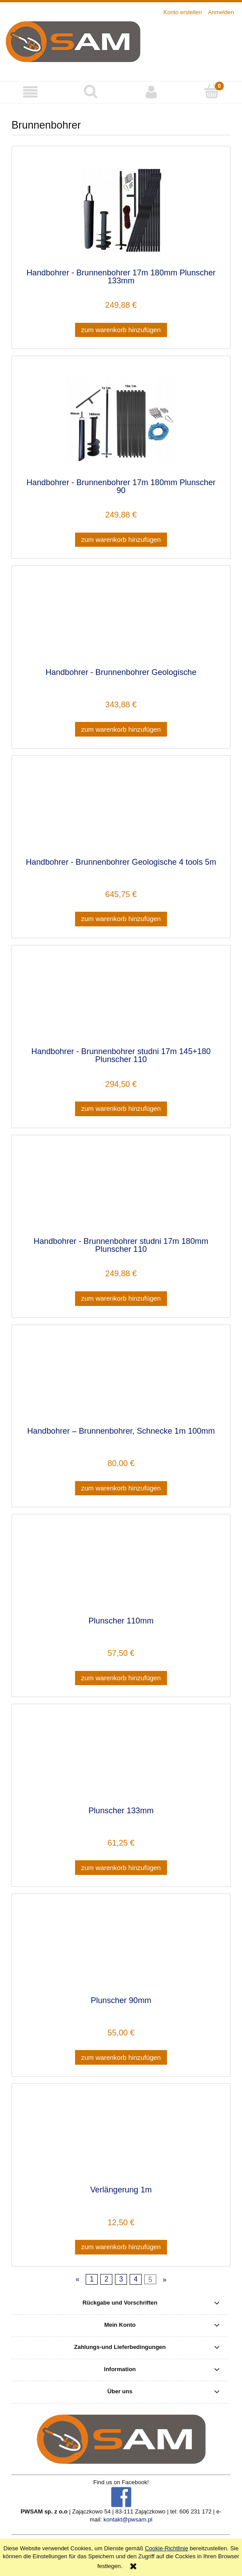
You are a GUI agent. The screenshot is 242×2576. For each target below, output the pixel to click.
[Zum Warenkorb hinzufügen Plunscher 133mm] (121, 1867)
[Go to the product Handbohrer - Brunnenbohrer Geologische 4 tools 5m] (121, 809)
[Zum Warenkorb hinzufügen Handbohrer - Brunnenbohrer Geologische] (121, 729)
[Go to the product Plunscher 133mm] (121, 1758)
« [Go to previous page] (77, 2279)
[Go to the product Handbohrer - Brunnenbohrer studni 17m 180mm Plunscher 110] (121, 1189)
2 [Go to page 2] (106, 2279)
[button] (30, 92)
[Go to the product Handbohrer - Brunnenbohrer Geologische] (121, 620)
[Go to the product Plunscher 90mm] (121, 1948)
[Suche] (90, 91)
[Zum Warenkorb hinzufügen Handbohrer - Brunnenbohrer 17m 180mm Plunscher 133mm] (121, 330)
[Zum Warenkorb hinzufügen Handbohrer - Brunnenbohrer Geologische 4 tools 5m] (121, 919)
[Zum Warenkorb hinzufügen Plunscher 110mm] (121, 1678)
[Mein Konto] (151, 92)
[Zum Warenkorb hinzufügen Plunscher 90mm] (121, 2057)
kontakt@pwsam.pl (127, 2519)
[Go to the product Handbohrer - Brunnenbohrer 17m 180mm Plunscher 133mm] (121, 210)
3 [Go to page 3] (121, 2279)
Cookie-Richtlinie (166, 2548)
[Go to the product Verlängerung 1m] (121, 2138)
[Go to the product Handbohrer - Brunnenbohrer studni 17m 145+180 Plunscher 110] (121, 999)
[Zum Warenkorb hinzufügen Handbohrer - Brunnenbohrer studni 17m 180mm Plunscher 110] (121, 1298)
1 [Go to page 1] (92, 2279)
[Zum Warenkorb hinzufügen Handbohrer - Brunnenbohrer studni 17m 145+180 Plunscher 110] (121, 1109)
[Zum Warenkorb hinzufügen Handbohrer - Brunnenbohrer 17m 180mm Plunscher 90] (121, 540)
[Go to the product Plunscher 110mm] (121, 1568)
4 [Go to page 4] (136, 2279)
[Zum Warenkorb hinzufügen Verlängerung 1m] (121, 2247)
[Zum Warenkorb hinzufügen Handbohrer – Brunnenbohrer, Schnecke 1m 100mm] (121, 1488)
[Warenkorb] (212, 91)
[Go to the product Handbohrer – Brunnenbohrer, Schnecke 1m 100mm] (121, 1378)
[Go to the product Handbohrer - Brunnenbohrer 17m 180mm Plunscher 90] (121, 420)
